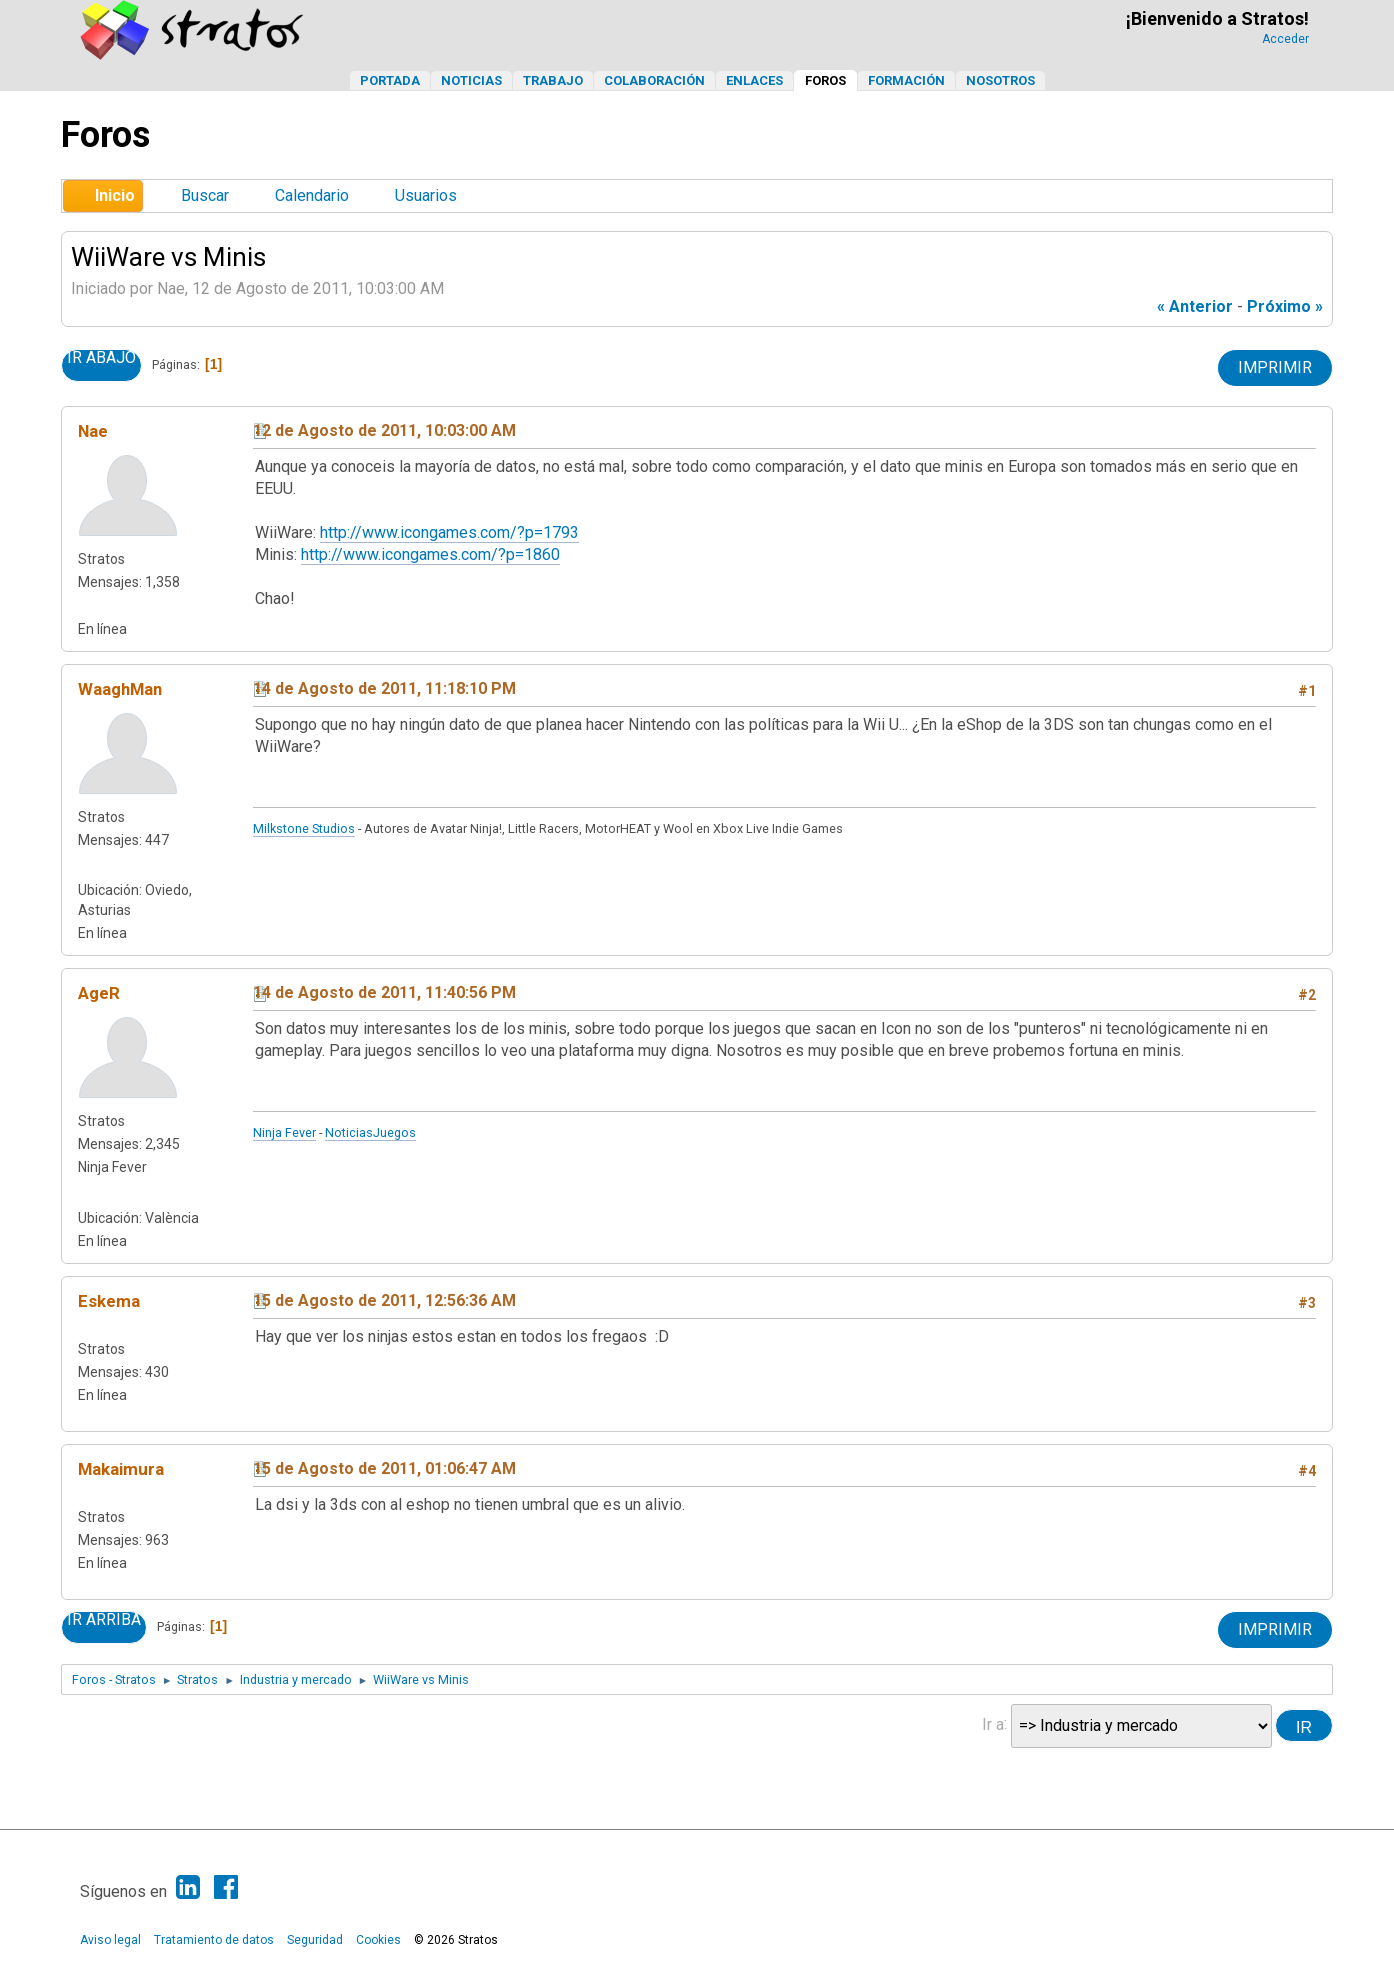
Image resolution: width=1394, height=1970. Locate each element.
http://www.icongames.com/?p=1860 (430, 554)
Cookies (378, 1940)
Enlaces (754, 80)
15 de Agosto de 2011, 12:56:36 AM (384, 1300)
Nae (93, 431)
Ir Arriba (104, 1620)
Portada (390, 80)
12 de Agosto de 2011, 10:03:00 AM (384, 430)
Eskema (109, 1301)
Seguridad (315, 1940)
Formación (906, 80)
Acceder (1285, 39)
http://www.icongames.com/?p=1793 (449, 532)
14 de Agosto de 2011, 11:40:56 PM (384, 992)
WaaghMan (120, 689)
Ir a (993, 1723)
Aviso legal (110, 1940)
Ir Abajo (101, 358)
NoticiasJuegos (370, 1132)
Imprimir (1275, 367)
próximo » (1285, 306)
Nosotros (1000, 80)
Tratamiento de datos (214, 1940)
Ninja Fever (284, 1132)
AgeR (99, 993)
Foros (825, 80)
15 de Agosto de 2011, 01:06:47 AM (384, 1468)
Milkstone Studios (304, 828)
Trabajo (553, 80)
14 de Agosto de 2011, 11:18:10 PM (384, 688)
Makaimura (121, 1469)
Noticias (471, 80)
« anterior (1195, 306)
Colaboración (654, 80)
